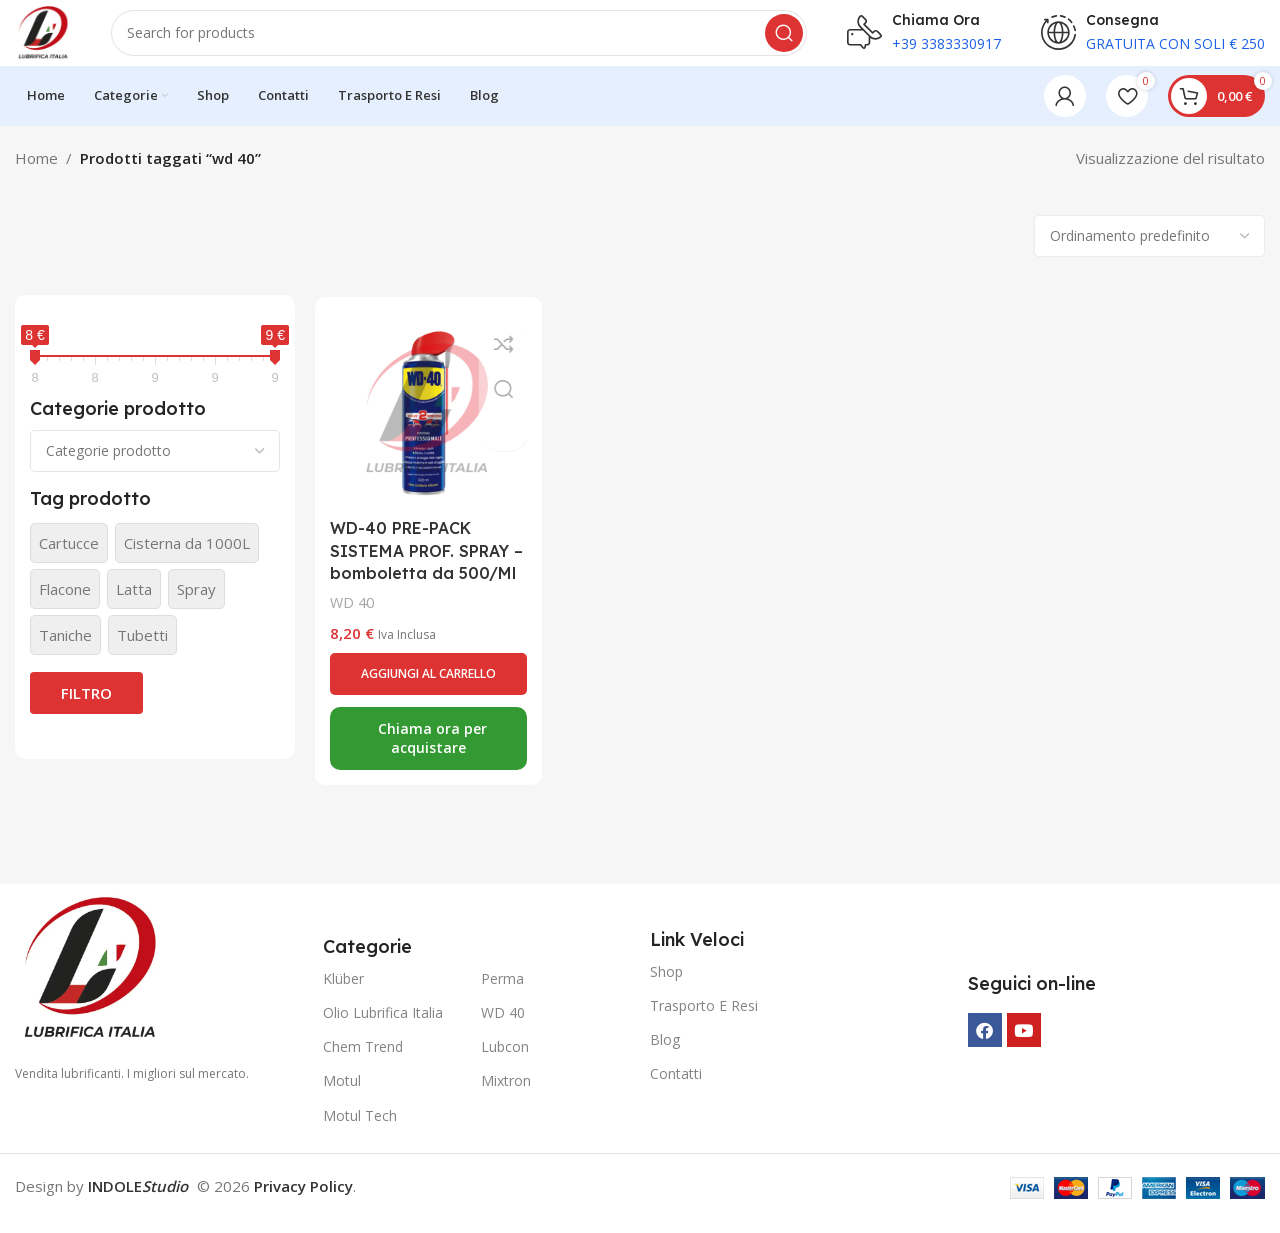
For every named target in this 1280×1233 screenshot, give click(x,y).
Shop (666, 985)
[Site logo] (50, 38)
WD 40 (352, 632)
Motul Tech (360, 1129)
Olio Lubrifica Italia (383, 1026)
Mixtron (506, 1095)
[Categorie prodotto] (155, 465)
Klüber (343, 992)
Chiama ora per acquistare (430, 767)
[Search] (466, 40)
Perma (502, 992)
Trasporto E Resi (704, 1019)
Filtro (86, 707)
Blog (665, 1053)
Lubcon (505, 1060)
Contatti (676, 1087)
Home (36, 172)
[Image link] (90, 981)
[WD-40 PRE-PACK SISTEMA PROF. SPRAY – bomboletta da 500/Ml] (426, 422)
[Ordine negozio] (1149, 250)
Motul (342, 1095)
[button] (426, 703)
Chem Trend (363, 1060)
